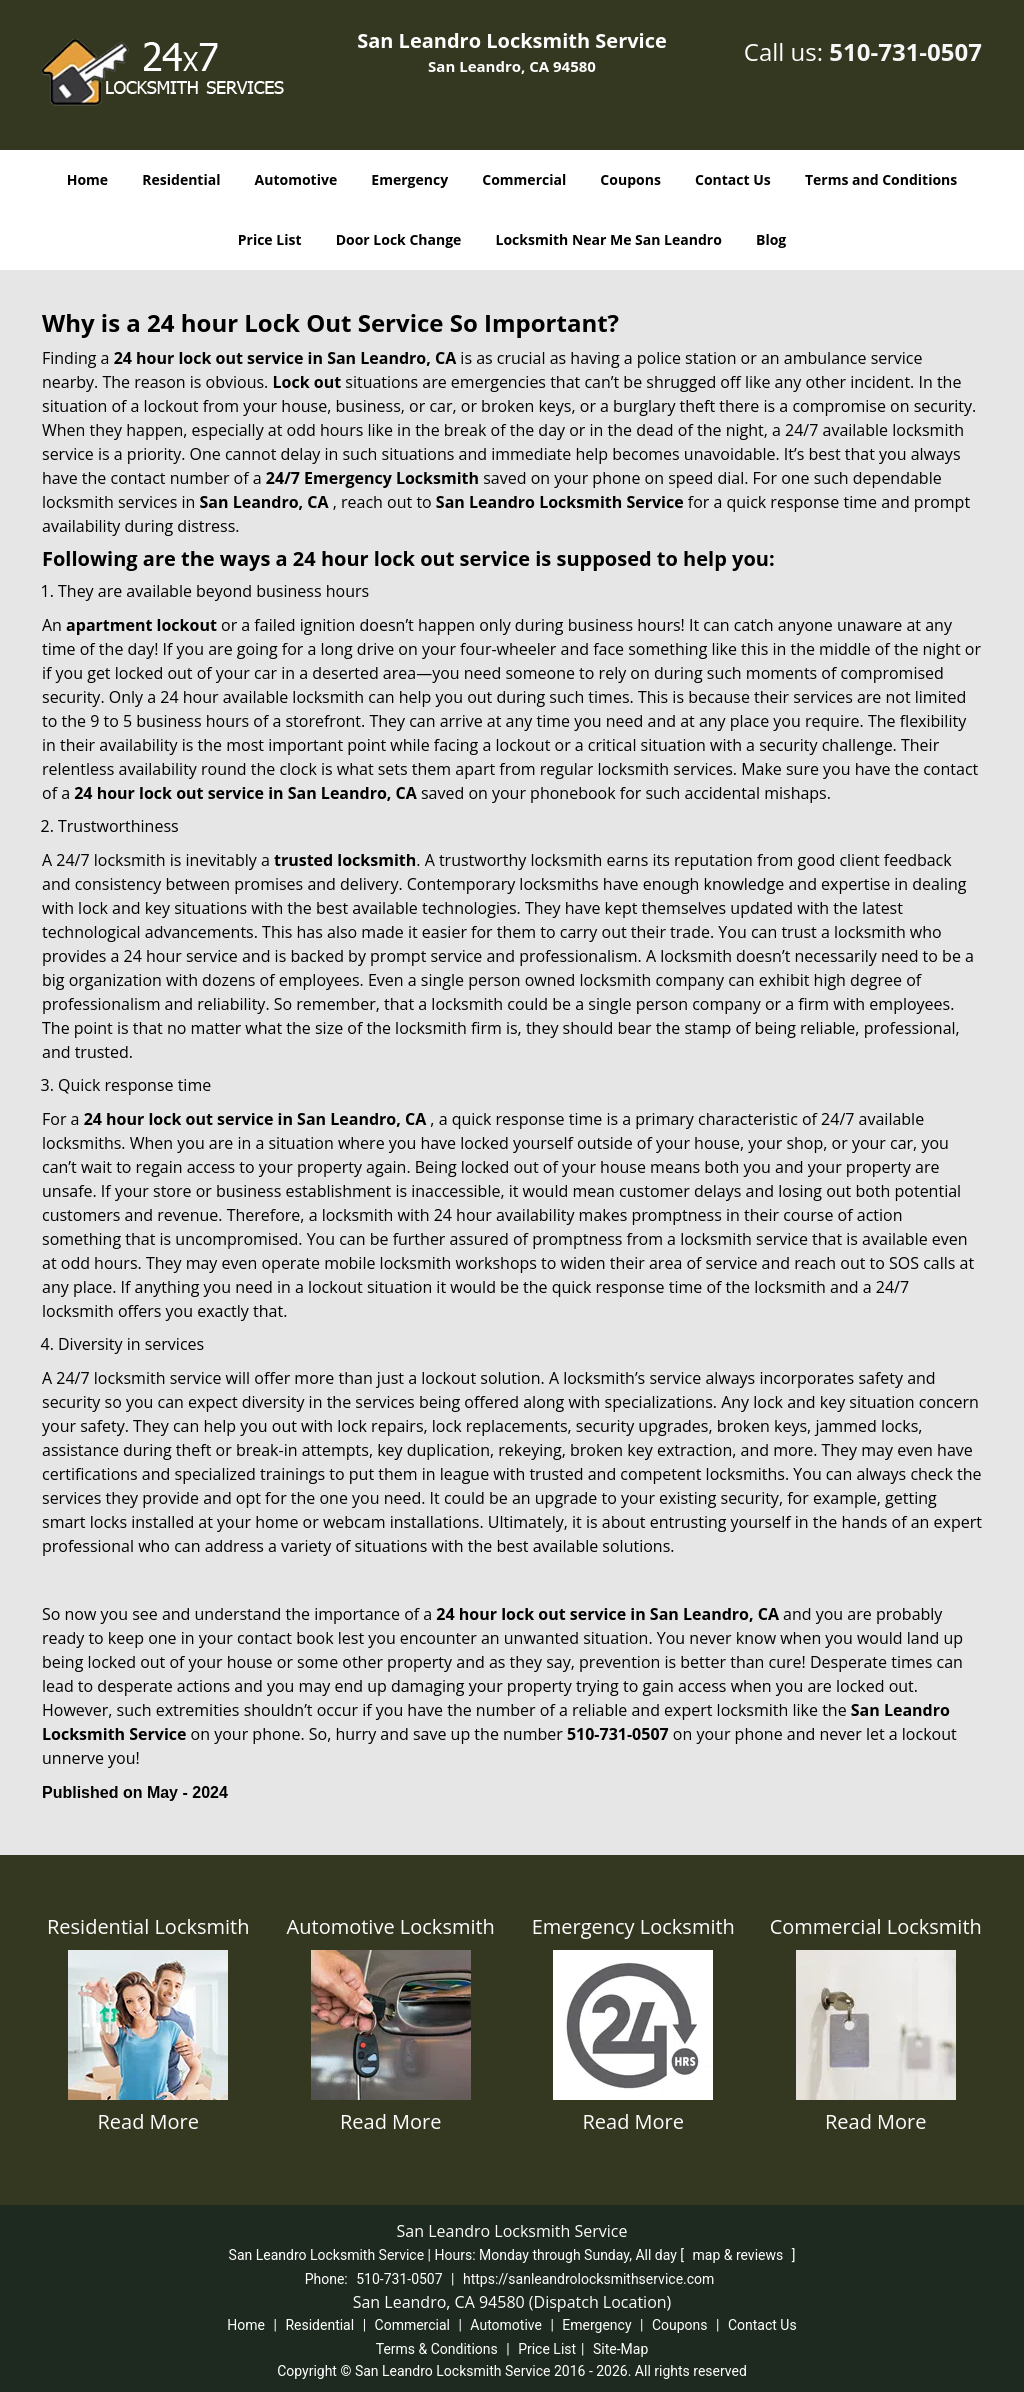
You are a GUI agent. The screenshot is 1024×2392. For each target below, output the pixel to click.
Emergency (409, 179)
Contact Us (733, 179)
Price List (270, 239)
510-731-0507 (905, 51)
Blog (771, 239)
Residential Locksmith (148, 1926)
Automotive (296, 179)
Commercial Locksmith (876, 1926)
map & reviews (740, 2255)
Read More (148, 2121)
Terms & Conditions (437, 2349)
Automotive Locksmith (391, 1926)
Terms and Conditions (881, 179)
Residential (181, 179)
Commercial (524, 179)
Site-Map (620, 2349)
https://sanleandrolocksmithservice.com (588, 2279)
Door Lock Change (399, 239)
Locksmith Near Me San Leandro (609, 239)
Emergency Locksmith (633, 1926)
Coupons (630, 179)
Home (87, 179)
